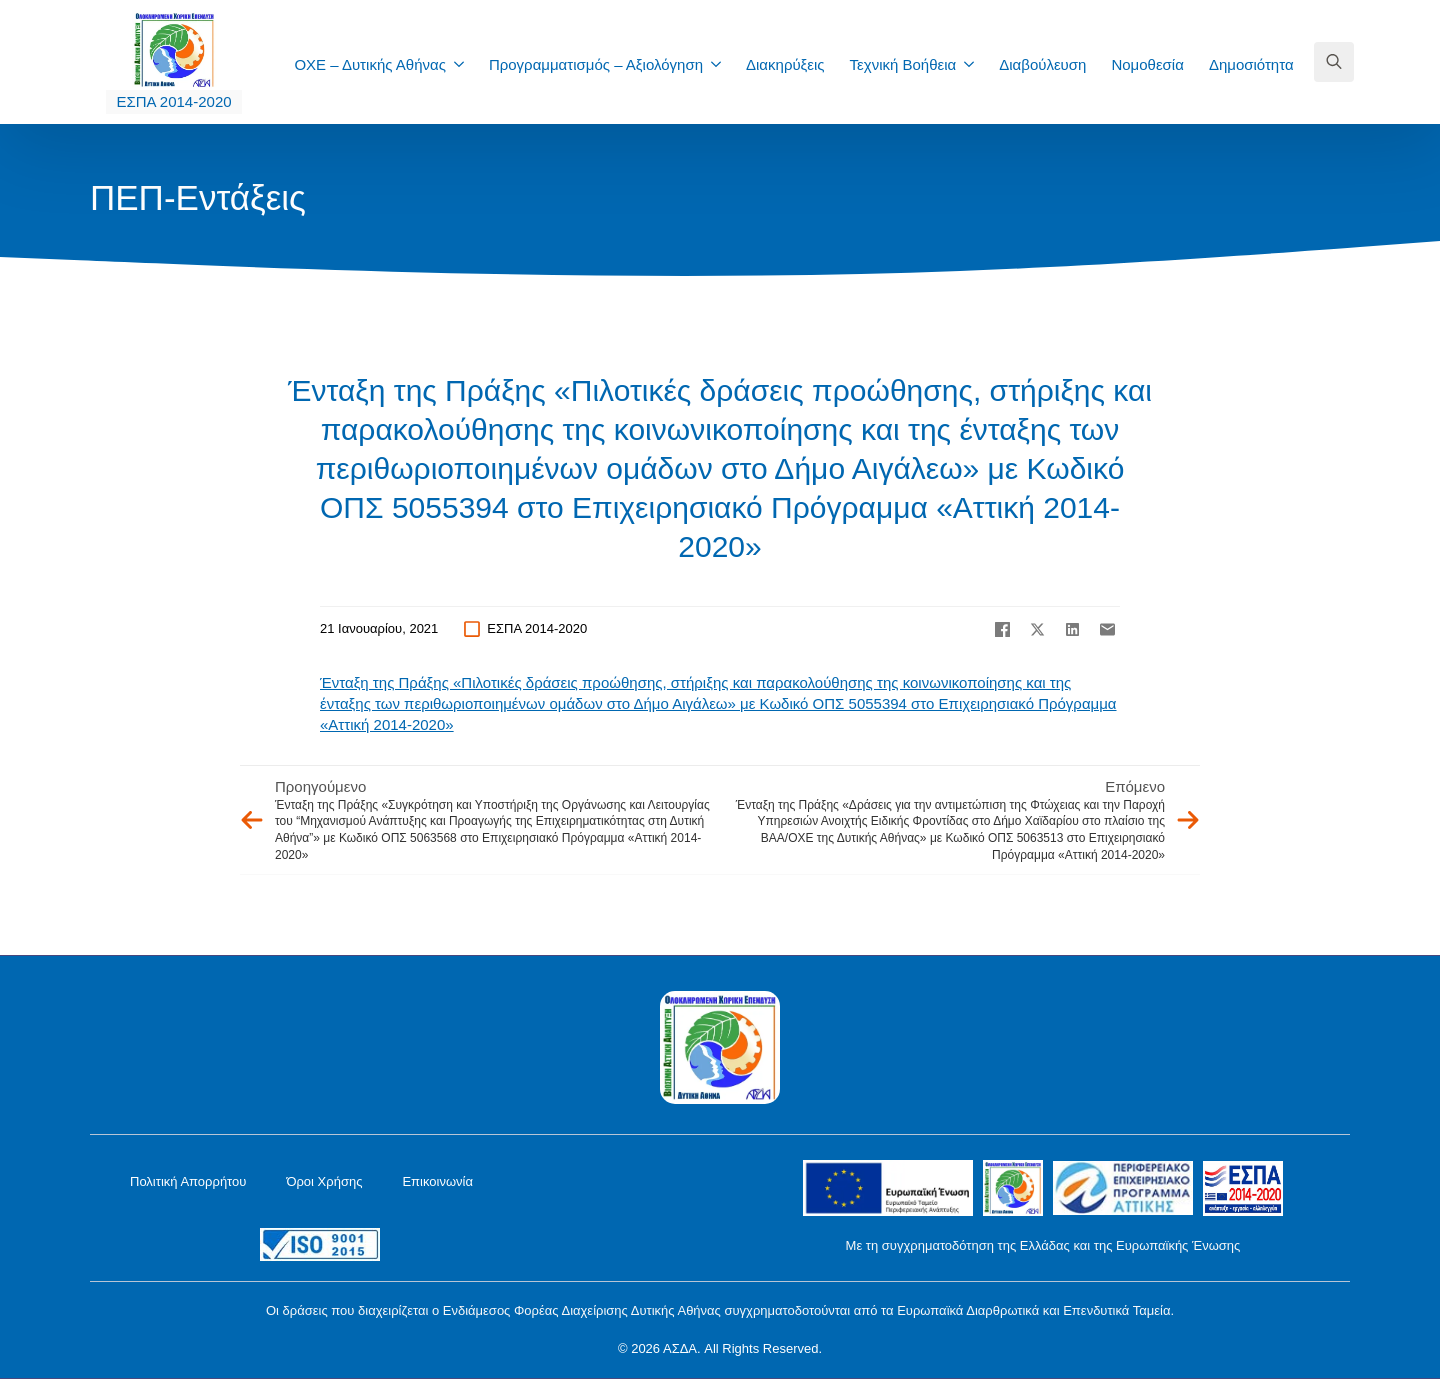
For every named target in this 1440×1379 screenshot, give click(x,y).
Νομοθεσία (1147, 64)
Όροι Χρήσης (324, 1181)
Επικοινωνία (437, 1181)
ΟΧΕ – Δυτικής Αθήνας (370, 64)
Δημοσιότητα (1251, 64)
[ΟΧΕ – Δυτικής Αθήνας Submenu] (465, 64)
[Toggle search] (1334, 62)
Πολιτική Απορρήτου (188, 1181)
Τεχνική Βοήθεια (903, 64)
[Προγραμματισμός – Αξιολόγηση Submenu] (722, 64)
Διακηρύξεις (785, 64)
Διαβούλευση (1042, 64)
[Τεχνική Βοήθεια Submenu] (975, 64)
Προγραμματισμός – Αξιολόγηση (596, 64)
